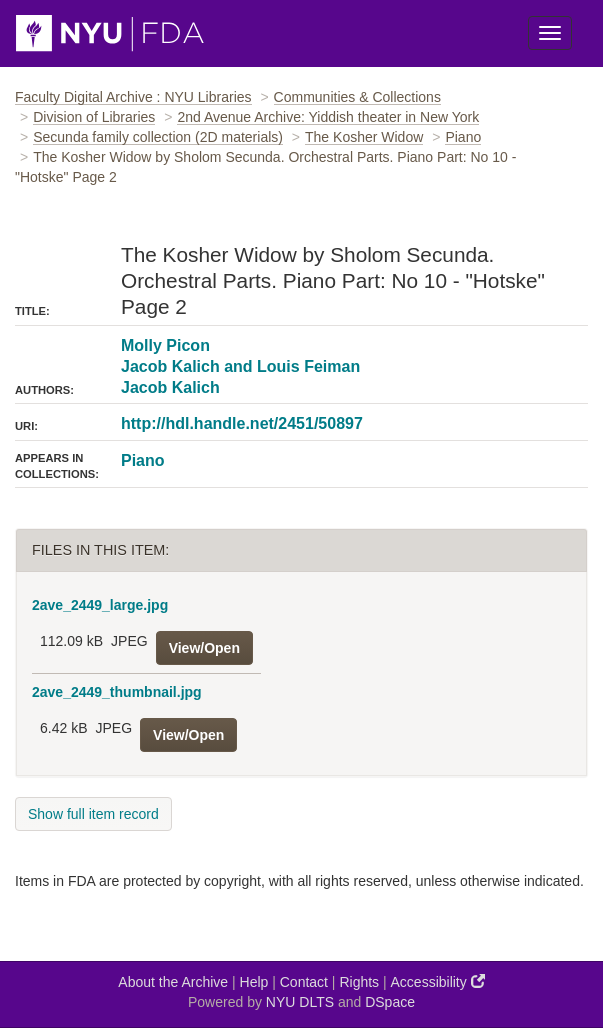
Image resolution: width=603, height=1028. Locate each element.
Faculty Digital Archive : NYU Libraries (133, 97)
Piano (463, 137)
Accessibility (438, 981)
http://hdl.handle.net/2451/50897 (242, 423)
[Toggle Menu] (550, 33)
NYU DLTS (300, 1002)
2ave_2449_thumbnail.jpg (117, 692)
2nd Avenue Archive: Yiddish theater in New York (328, 117)
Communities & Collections (357, 97)
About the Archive (173, 982)
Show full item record (93, 814)
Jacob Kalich (170, 387)
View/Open (204, 648)
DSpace (390, 1002)
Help (254, 982)
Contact (304, 982)
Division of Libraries (94, 117)
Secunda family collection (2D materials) (158, 137)
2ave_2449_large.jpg (100, 605)
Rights (359, 982)
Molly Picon (165, 345)
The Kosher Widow (364, 137)
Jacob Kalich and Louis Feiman (240, 366)
